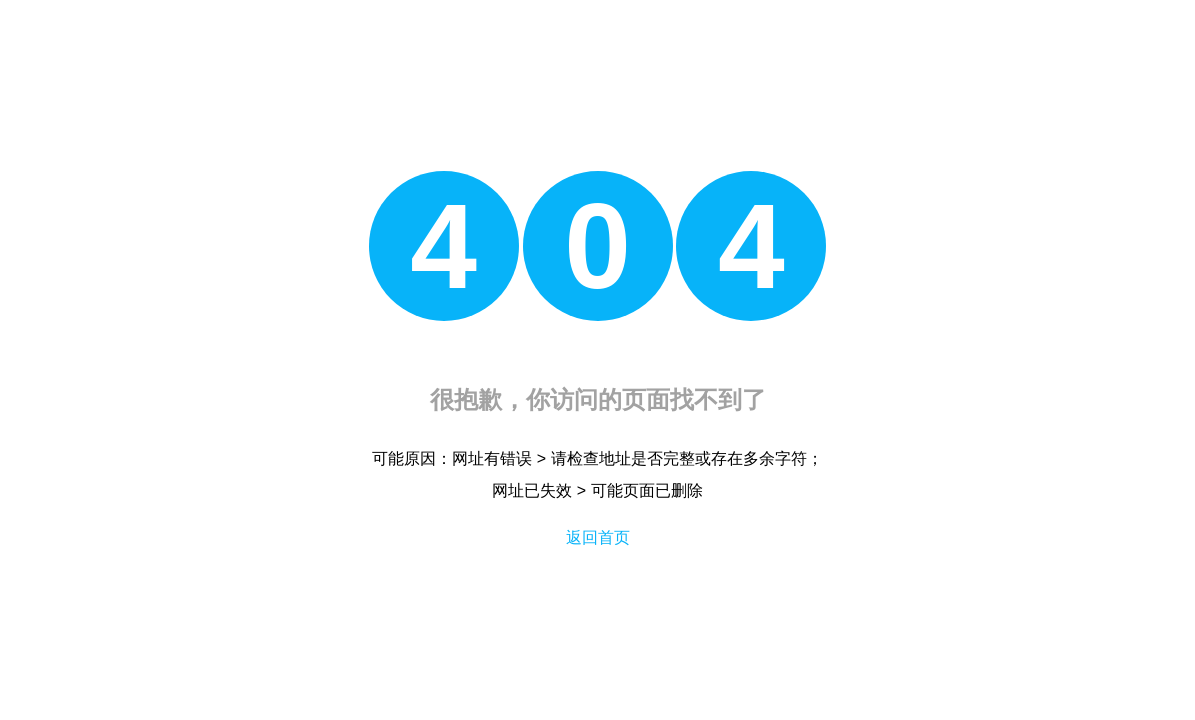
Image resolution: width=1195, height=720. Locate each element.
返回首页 (598, 537)
